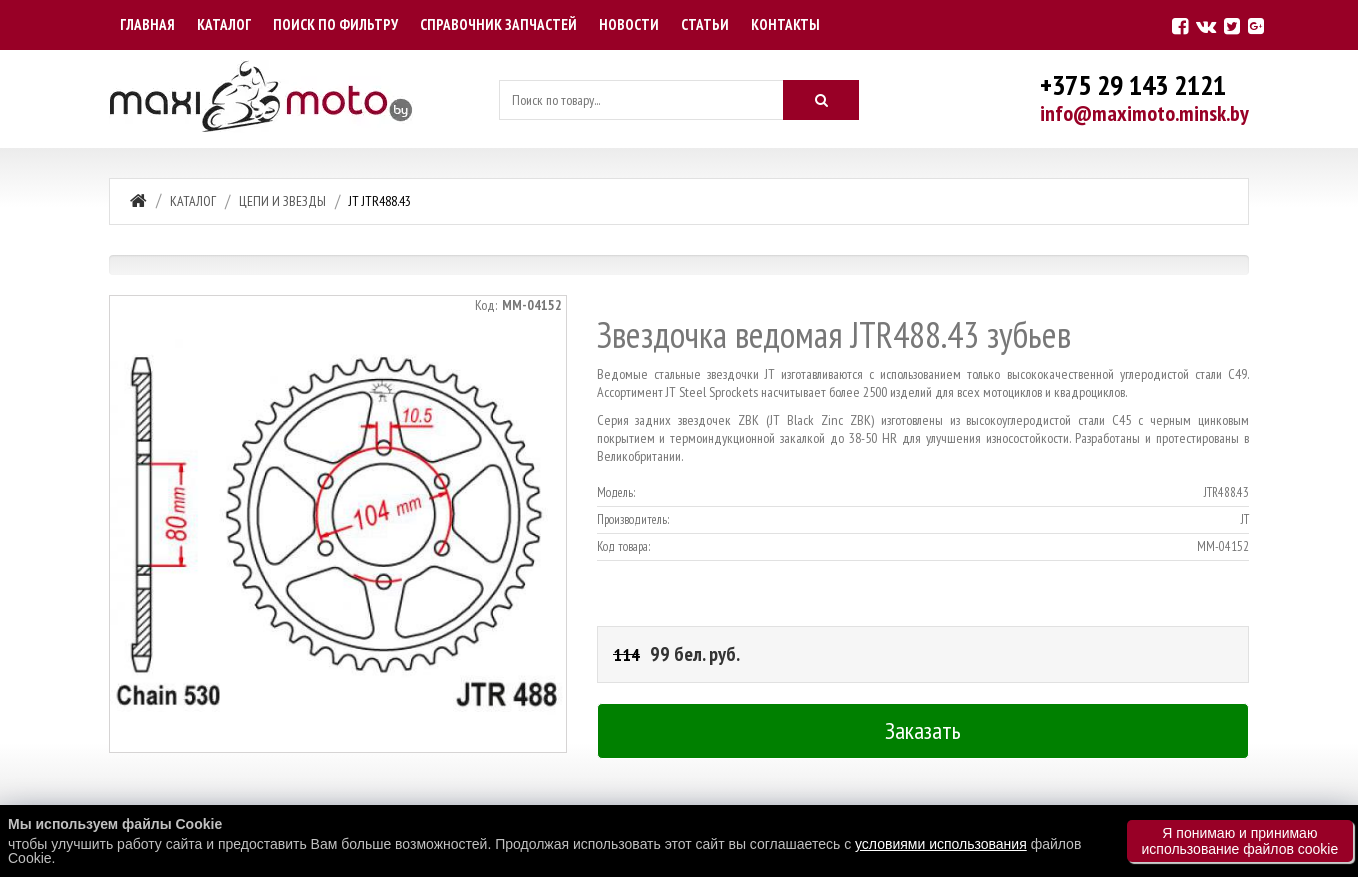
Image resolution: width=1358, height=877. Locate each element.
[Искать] (821, 100)
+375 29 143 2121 (1133, 84)
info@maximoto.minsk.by (1144, 113)
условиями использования (941, 844)
